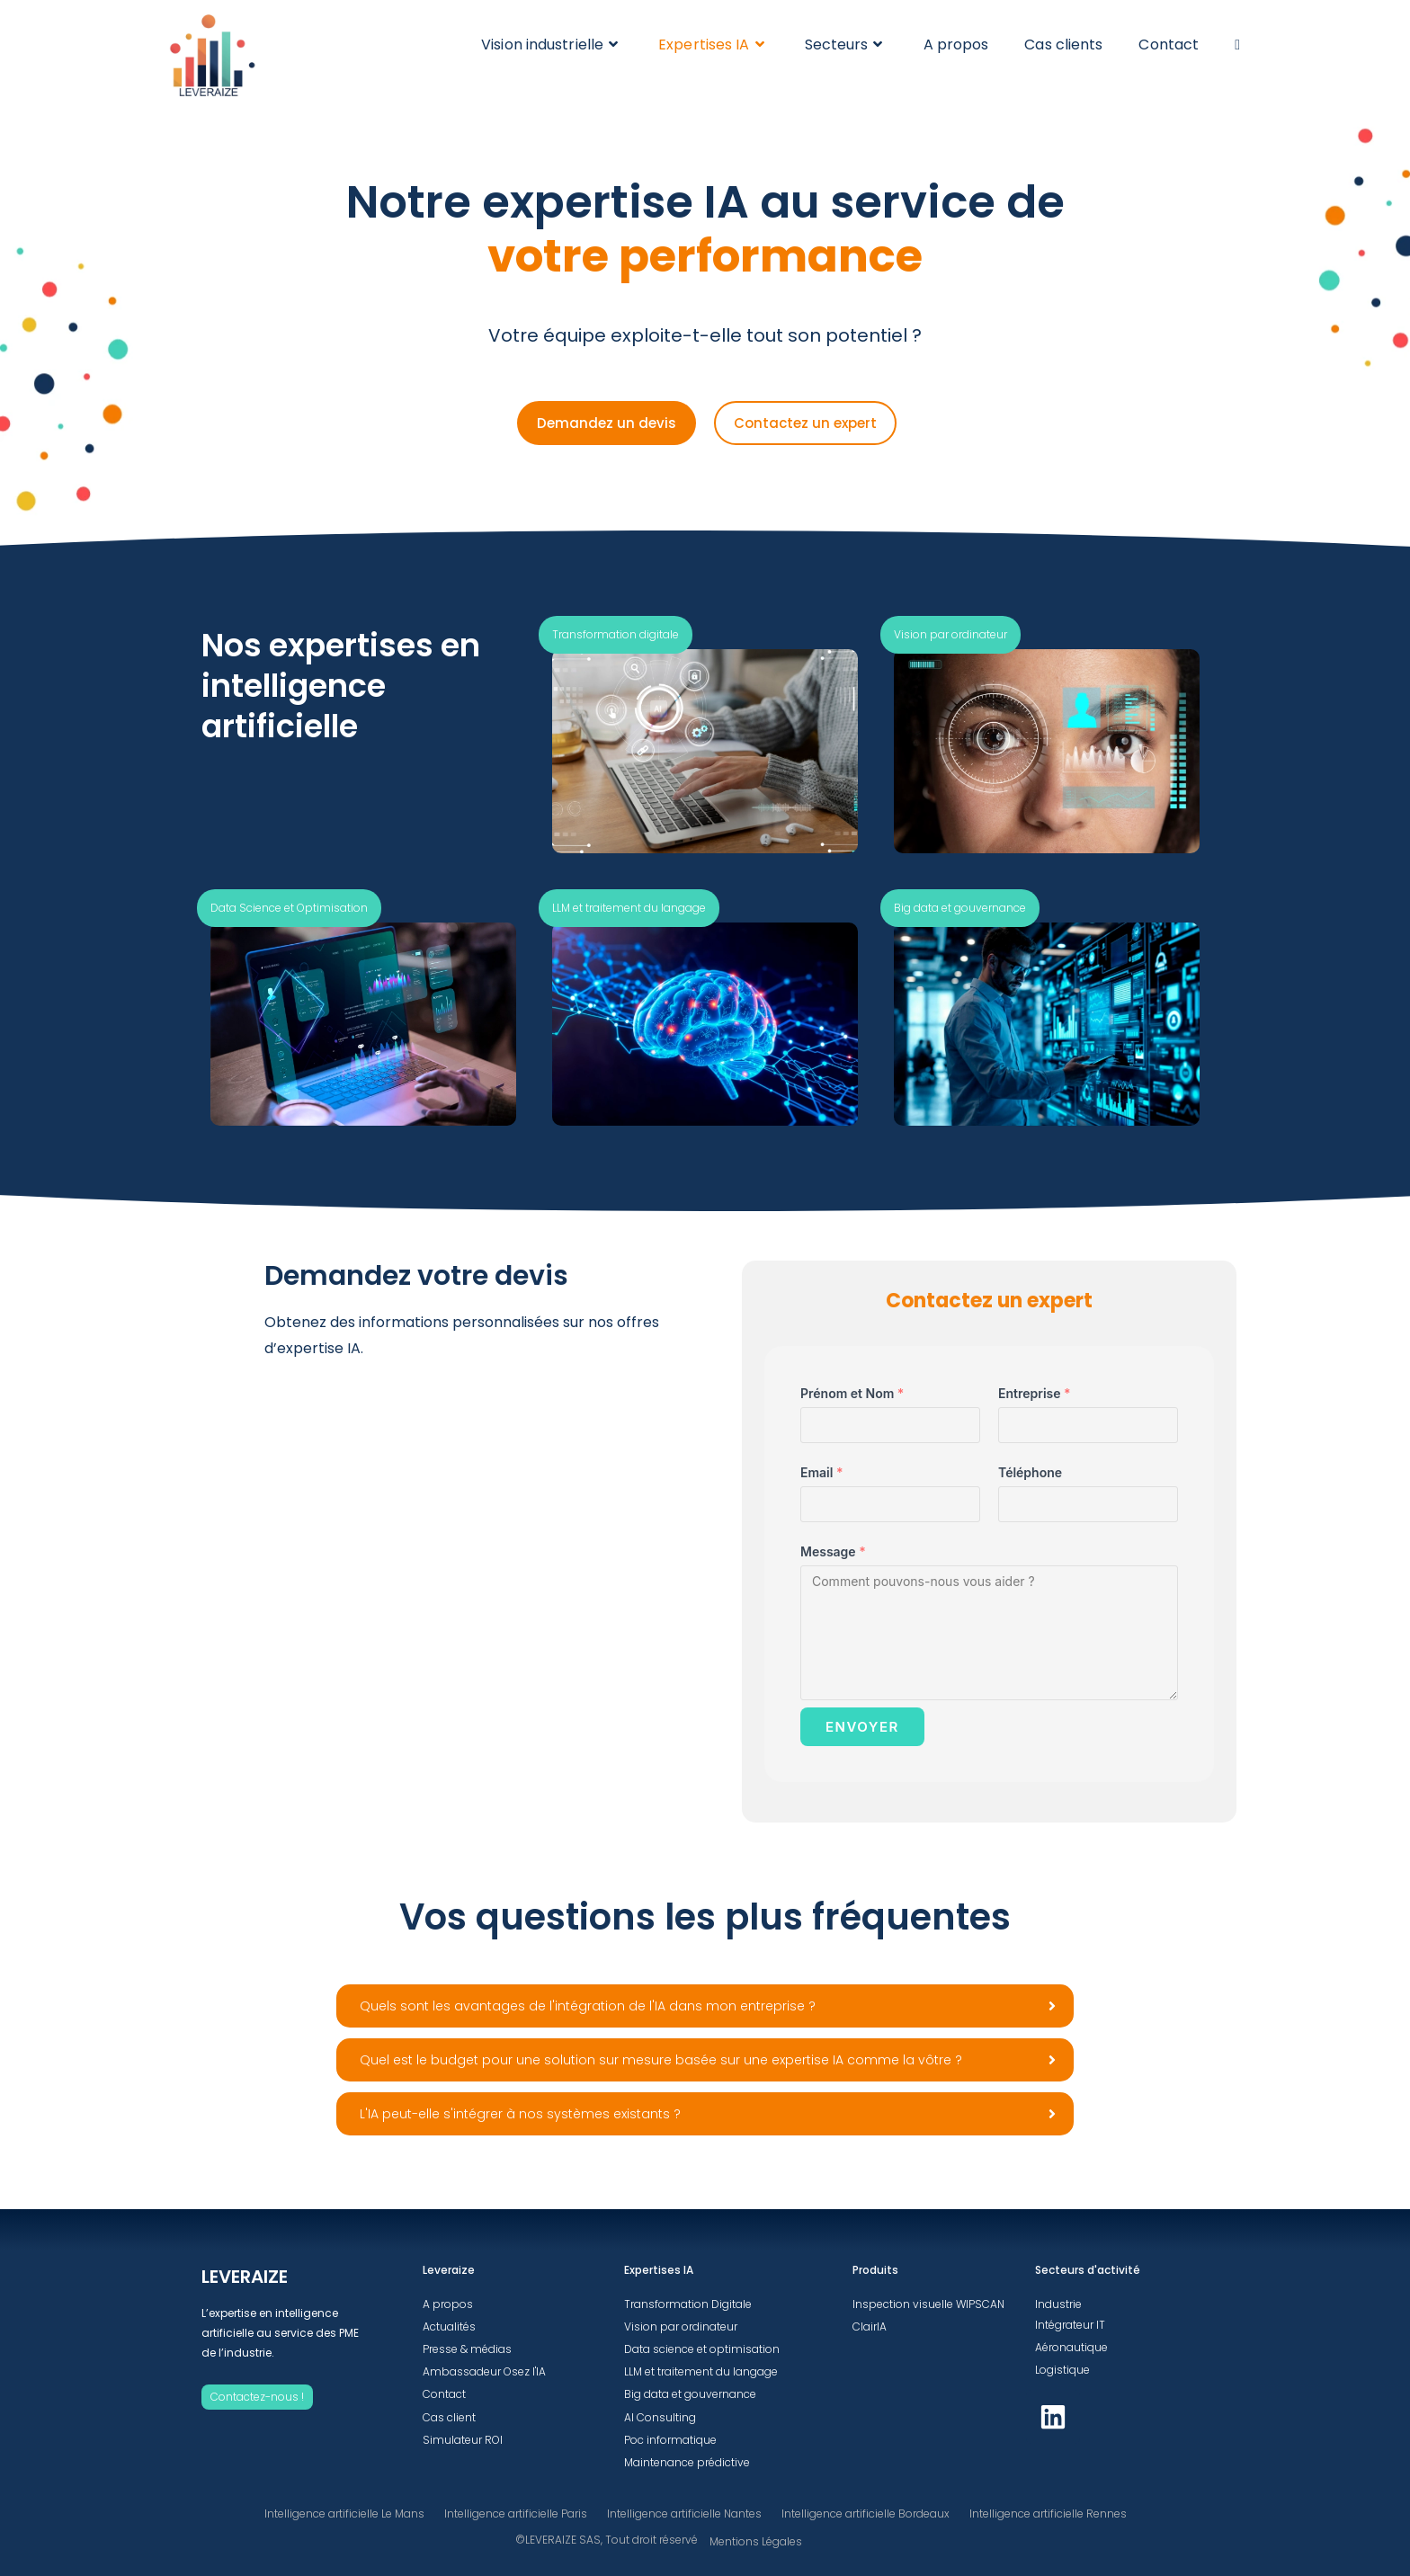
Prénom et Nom (1202, 1393)
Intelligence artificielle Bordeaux (865, 2513)
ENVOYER (1213, 1726)
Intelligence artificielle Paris (515, 2513)
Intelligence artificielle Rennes (1048, 2513)
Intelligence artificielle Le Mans (344, 2513)
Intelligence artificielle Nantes (684, 2513)
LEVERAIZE (244, 2276)
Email (1172, 1472)
